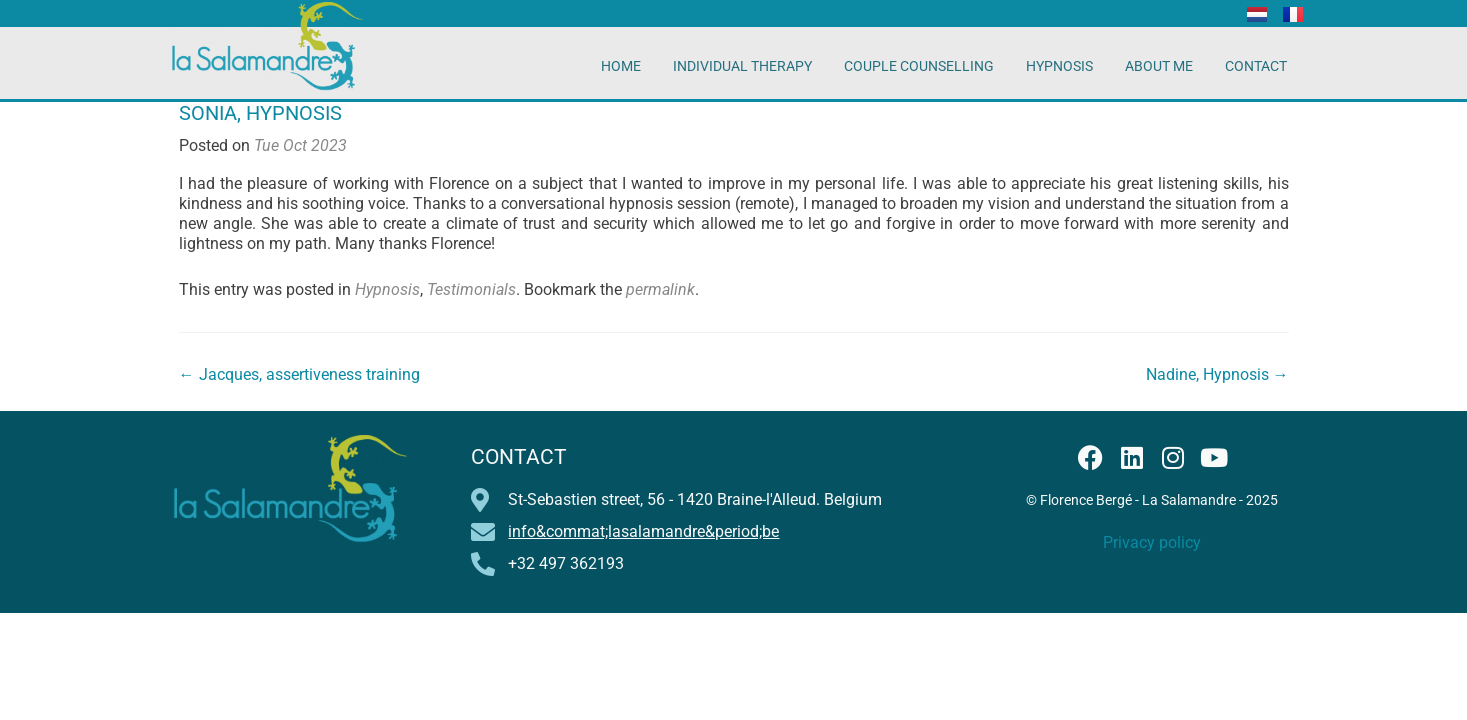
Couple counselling (919, 66)
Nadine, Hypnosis (1217, 374)
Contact (1256, 66)
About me (1159, 66)
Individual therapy (742, 66)
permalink (660, 289)
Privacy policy (1152, 542)
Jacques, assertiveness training (299, 374)
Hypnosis (1059, 66)
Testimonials (471, 289)
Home (621, 66)
